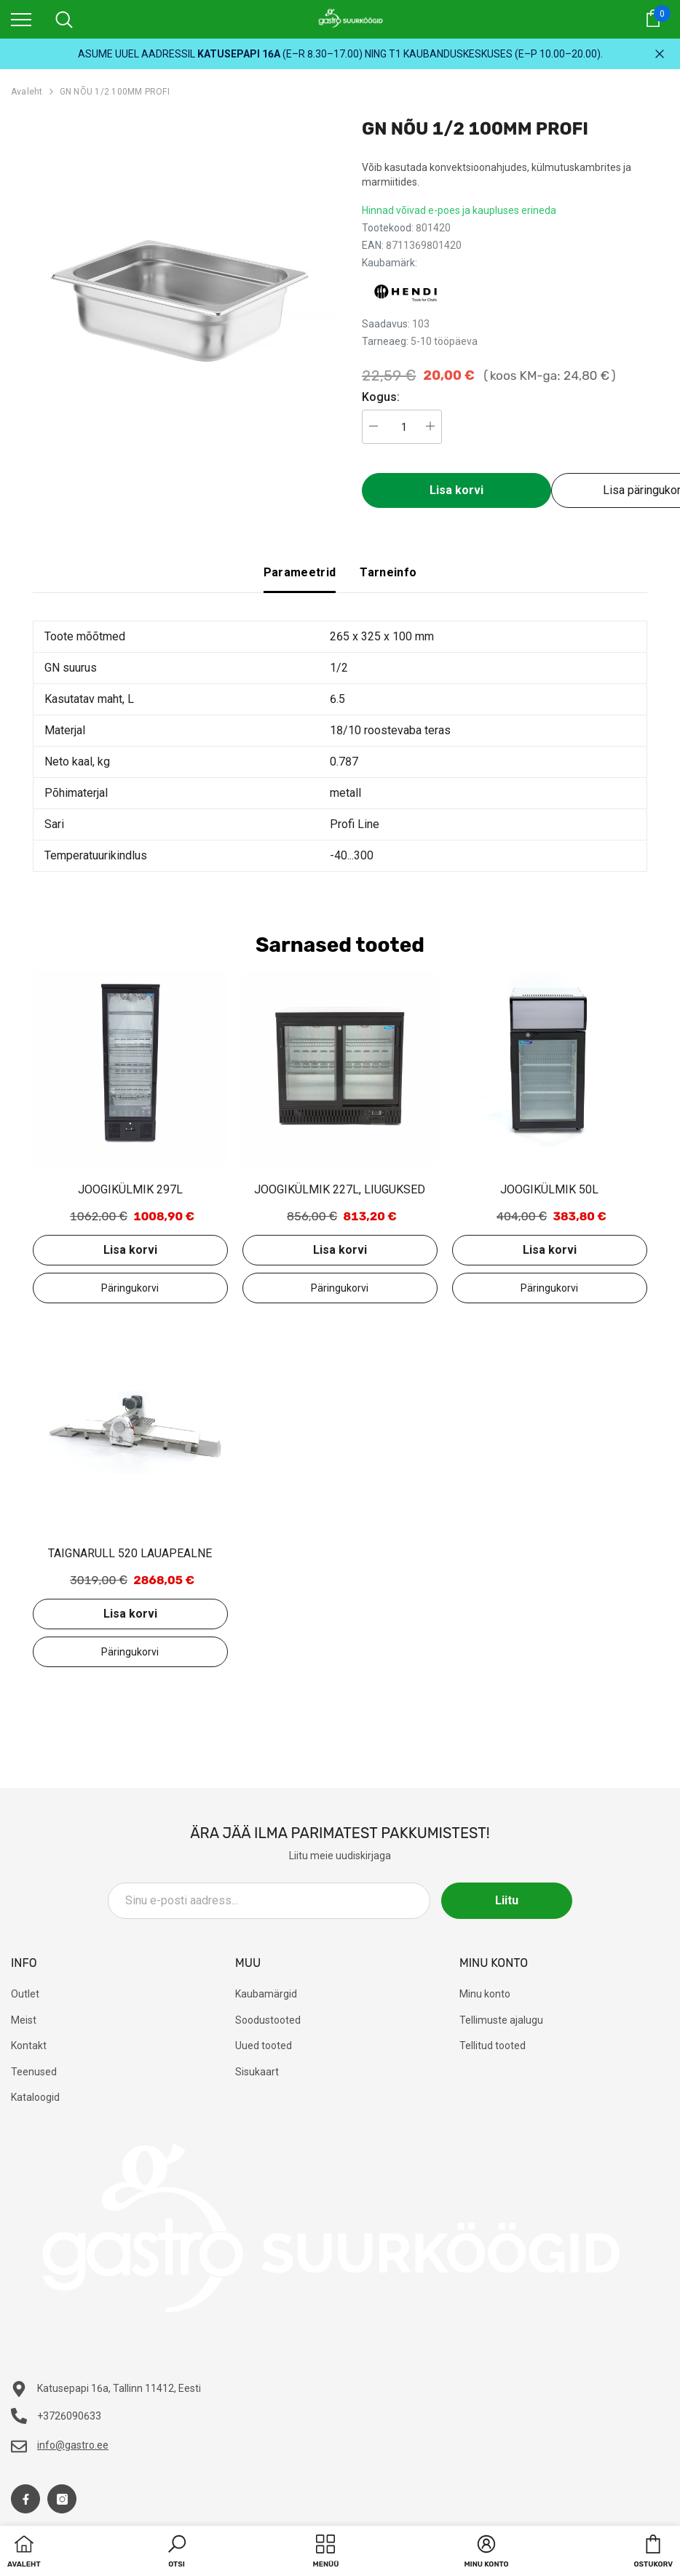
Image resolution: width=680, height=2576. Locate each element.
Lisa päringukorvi (130, 1288)
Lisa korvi (456, 490)
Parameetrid (300, 572)
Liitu (506, 1900)
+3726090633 (69, 2416)
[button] (177, 2552)
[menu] (21, 19)
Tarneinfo (388, 572)
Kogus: (381, 397)
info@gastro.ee (72, 2445)
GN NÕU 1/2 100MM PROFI (115, 92)
